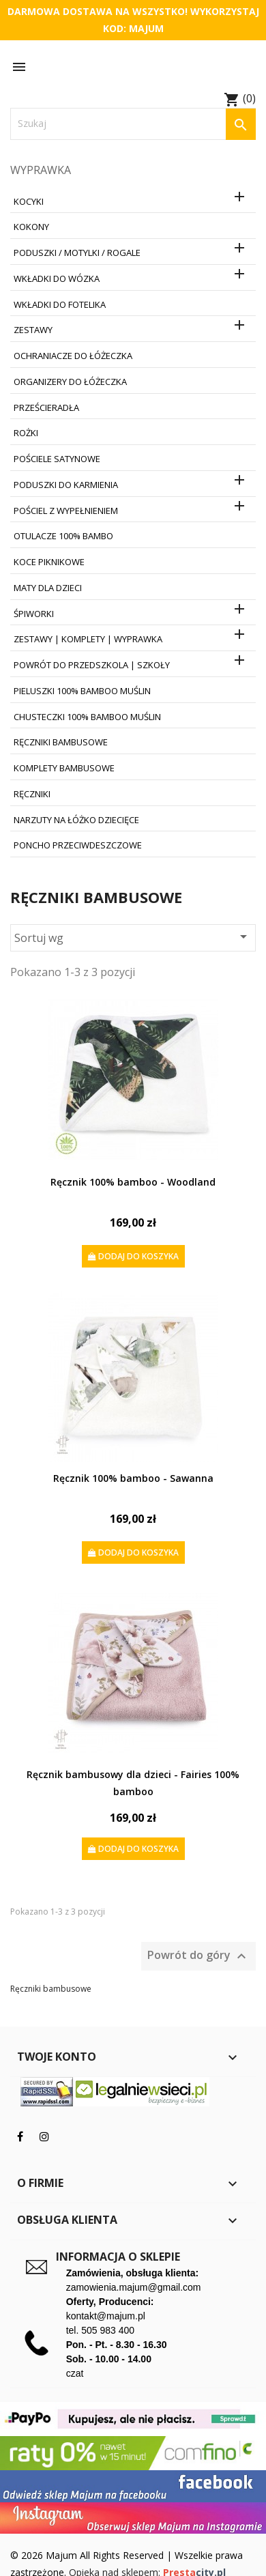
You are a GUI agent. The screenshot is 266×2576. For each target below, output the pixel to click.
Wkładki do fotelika (60, 304)
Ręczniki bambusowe (61, 742)
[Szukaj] (133, 124)
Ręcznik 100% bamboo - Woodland (133, 1181)
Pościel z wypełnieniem (66, 510)
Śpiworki (34, 613)
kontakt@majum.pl (105, 2315)
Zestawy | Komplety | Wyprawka (88, 639)
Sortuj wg (133, 936)
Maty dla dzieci (48, 588)
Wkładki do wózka (57, 278)
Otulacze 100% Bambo (63, 536)
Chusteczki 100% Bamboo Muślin (87, 717)
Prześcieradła (46, 407)
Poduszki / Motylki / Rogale (77, 252)
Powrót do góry (198, 1955)
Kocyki (29, 201)
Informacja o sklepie (118, 2256)
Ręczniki (32, 794)
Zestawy (33, 330)
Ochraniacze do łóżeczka (73, 355)
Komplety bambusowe (64, 768)
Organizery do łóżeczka (70, 381)
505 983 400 (107, 2330)
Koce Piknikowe (49, 562)
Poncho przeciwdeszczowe (78, 845)
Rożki (26, 433)
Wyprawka (40, 169)
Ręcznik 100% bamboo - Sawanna (133, 1478)
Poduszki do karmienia (66, 484)
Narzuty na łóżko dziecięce (76, 820)
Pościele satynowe (57, 459)
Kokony (31, 226)
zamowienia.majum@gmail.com (133, 2287)
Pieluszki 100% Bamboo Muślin (82, 691)
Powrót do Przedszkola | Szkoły (92, 665)
